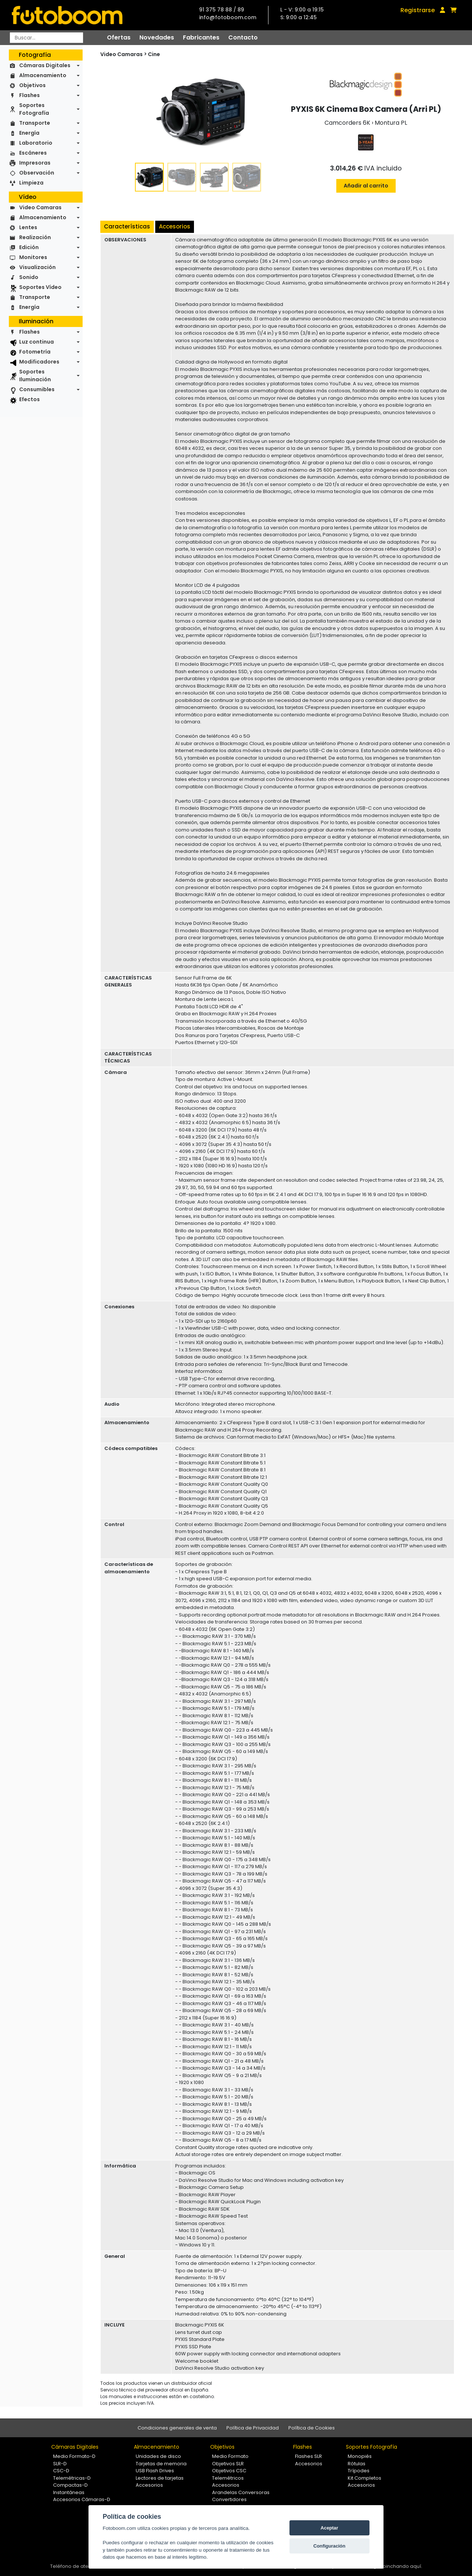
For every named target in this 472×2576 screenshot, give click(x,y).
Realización (35, 237)
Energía (29, 133)
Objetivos (32, 85)
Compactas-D (70, 2485)
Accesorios (174, 226)
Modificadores (39, 361)
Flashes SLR (308, 2456)
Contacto (243, 37)
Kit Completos (364, 2478)
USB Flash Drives (155, 2470)
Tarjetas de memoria (161, 2463)
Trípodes (358, 2470)
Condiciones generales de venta (177, 2427)
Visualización (37, 267)
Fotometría (35, 351)
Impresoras (35, 162)
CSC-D (61, 2470)
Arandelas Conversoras (241, 2492)
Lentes (28, 227)
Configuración (329, 2546)
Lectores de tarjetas (160, 2478)
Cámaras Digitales (44, 65)
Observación (36, 172)
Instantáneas (68, 2492)
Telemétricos (228, 2478)
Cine (154, 54)
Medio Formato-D (74, 2456)
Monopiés (360, 2456)
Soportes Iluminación (35, 375)
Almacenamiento (42, 75)
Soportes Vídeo (40, 287)
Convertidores (229, 2499)
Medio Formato (230, 2456)
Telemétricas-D (72, 2478)
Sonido (28, 277)
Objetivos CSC (229, 2470)
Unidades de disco (158, 2456)
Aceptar (329, 2528)
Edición (29, 247)
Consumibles (37, 389)
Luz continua (36, 341)
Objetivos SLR (228, 2463)
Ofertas (119, 37)
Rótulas (356, 2463)
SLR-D (60, 2463)
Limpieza (31, 182)
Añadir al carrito (366, 185)
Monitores (33, 257)
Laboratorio (35, 143)
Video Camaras (40, 207)
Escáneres (33, 152)
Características (127, 226)
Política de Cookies (311, 2427)
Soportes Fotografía (34, 109)
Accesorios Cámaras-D (81, 2499)
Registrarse (417, 10)
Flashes (29, 95)
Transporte (34, 123)
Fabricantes (201, 37)
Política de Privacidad (252, 2427)
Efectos (29, 399)
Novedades (156, 37)
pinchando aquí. (402, 2566)
